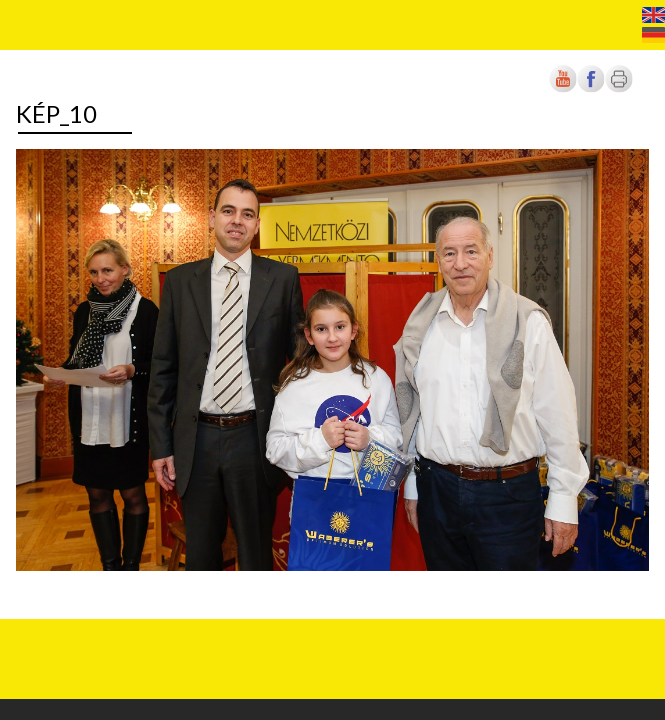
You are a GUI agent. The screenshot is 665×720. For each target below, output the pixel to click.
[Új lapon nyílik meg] (591, 88)
